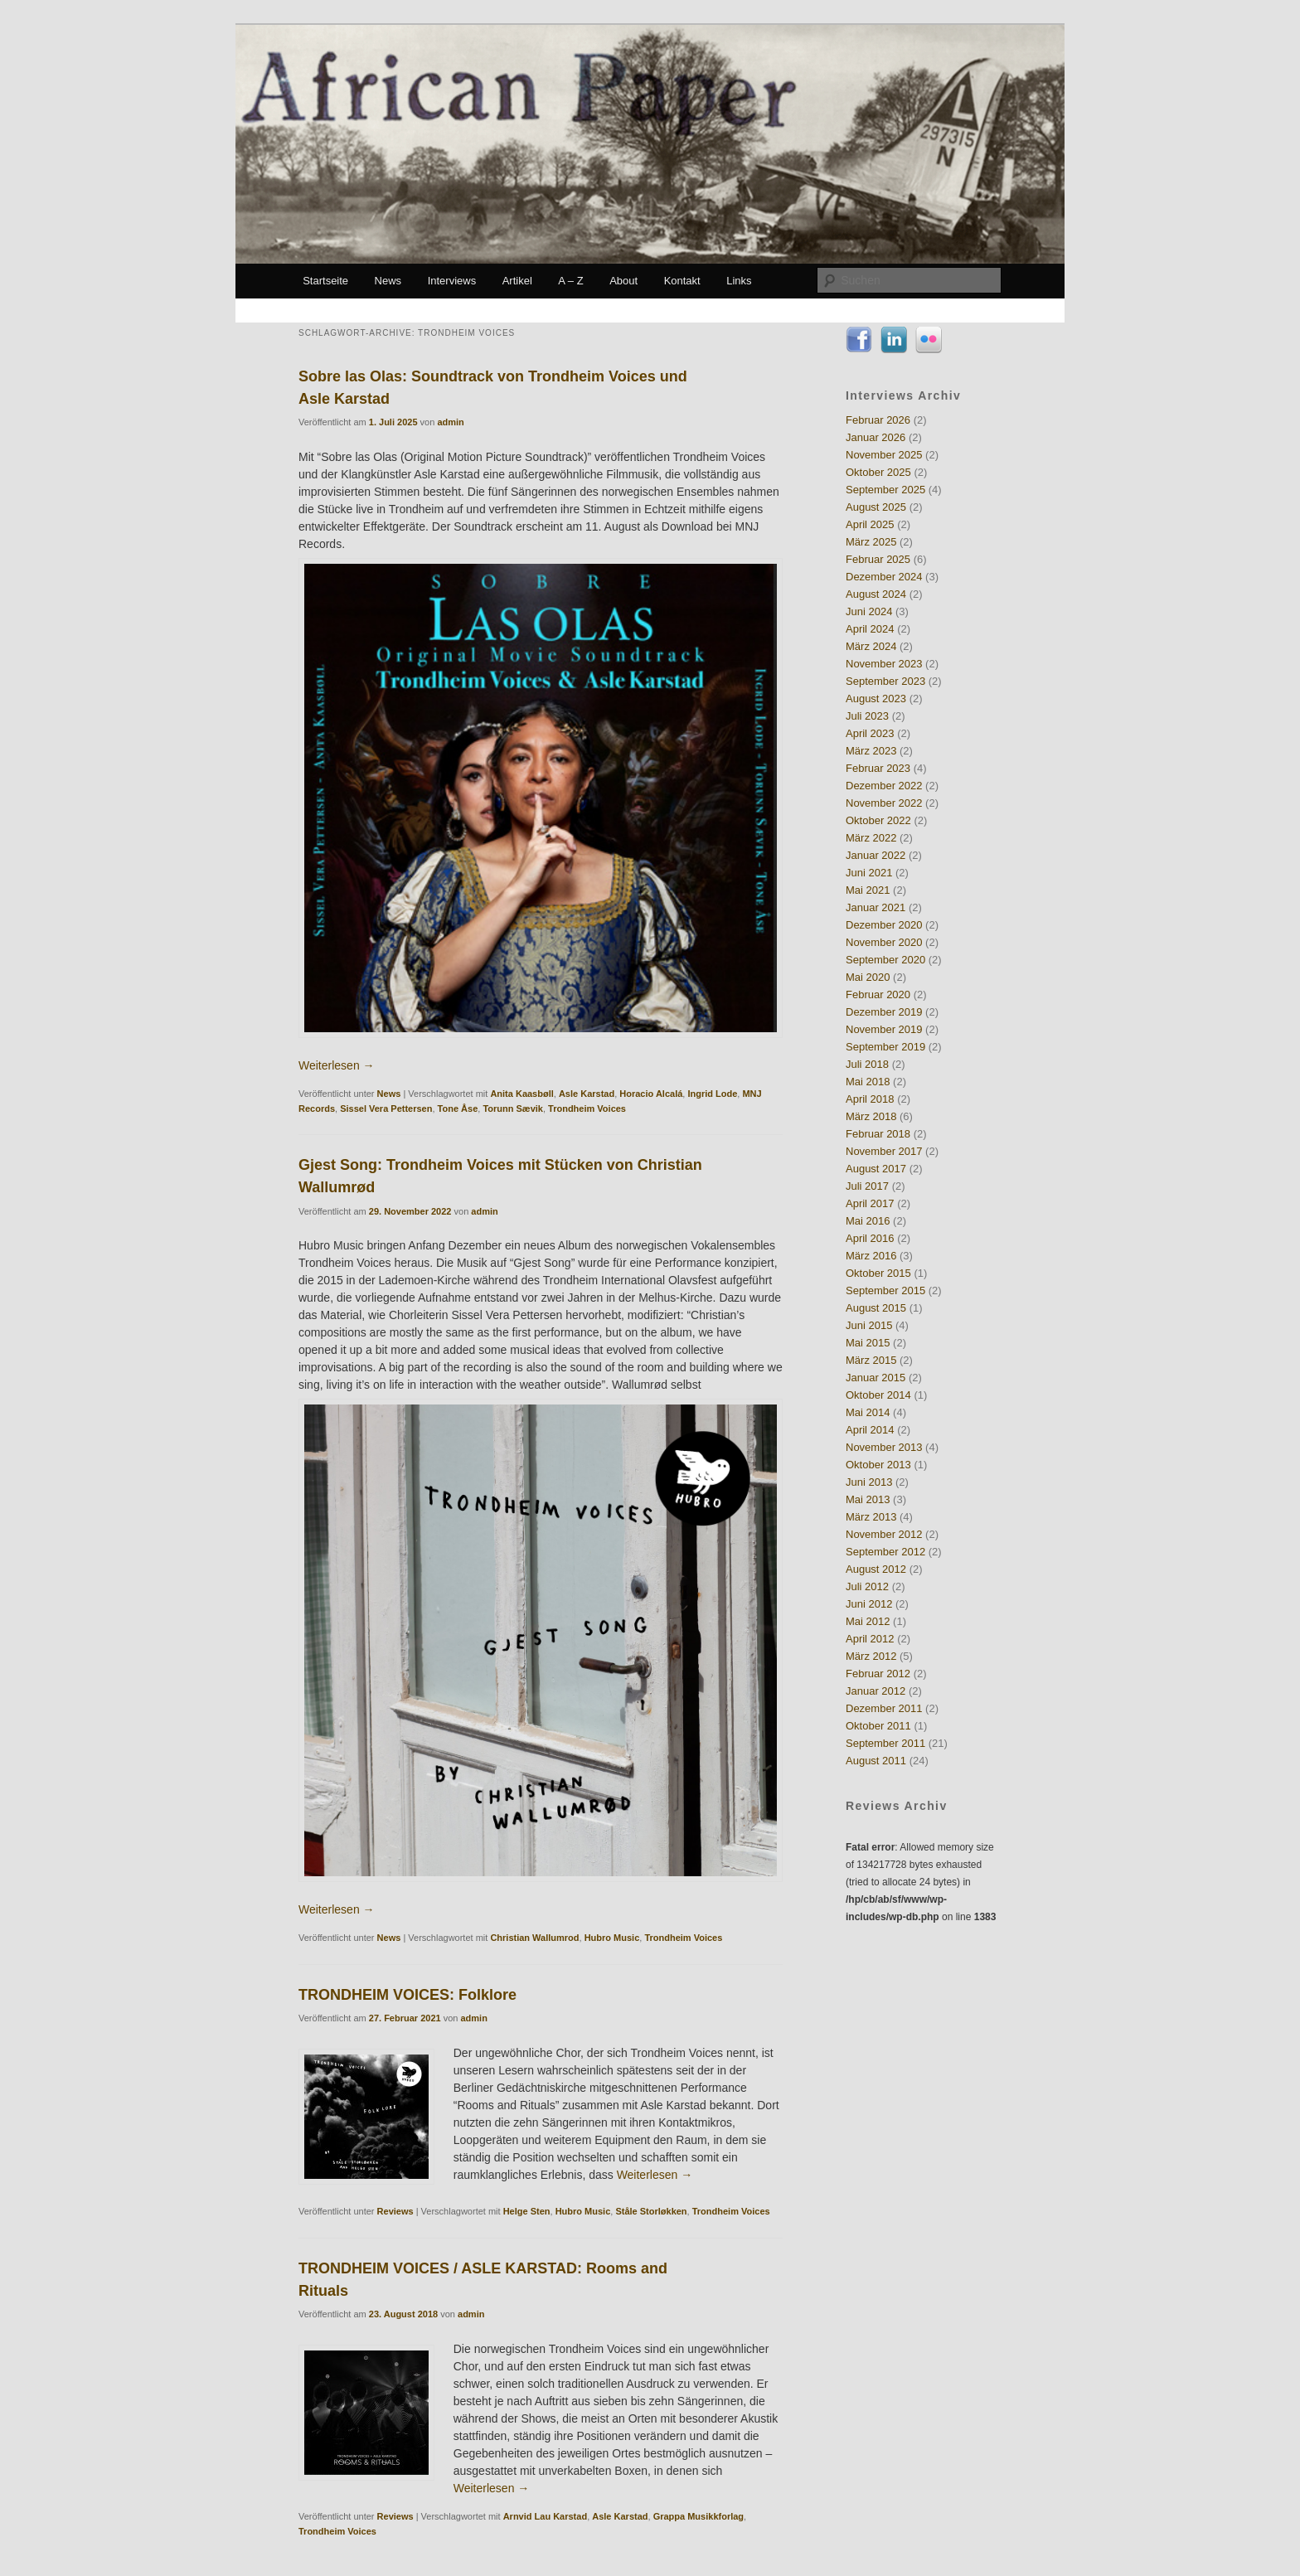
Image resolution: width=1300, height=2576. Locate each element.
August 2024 (876, 594)
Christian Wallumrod (534, 1938)
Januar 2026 (875, 437)
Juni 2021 (869, 872)
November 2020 (884, 942)
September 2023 (885, 681)
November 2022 (884, 803)
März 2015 (871, 1360)
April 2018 (870, 1099)
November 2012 (884, 1534)
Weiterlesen (336, 1065)
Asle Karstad (586, 1094)
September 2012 (885, 1551)
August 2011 (876, 1760)
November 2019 (884, 1029)
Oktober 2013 (878, 1464)
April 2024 (870, 629)
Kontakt (682, 280)
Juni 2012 (869, 1604)
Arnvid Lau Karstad (545, 2516)
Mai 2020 (868, 977)
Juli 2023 (867, 716)
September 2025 (885, 489)
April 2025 (870, 524)
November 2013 (884, 1447)
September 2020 (885, 959)
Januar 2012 (875, 1691)
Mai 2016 (868, 1221)
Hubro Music (612, 1938)
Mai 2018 (868, 1081)
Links (738, 280)
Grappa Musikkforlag (698, 2516)
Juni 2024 (869, 611)
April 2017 (870, 1203)
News (388, 280)
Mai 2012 (868, 1621)
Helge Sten (527, 2211)
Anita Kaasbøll (521, 1094)
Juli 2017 (867, 1186)
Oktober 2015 (878, 1273)
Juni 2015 (869, 1325)
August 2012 (876, 1569)
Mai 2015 (868, 1343)
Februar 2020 (878, 994)
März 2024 (871, 646)
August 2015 (876, 1308)
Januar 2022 (875, 855)
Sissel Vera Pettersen (386, 1108)
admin (450, 422)
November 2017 (884, 1151)
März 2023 (871, 751)
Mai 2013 (868, 1499)
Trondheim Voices (587, 1108)
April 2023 (870, 733)
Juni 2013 (869, 1482)
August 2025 (876, 507)
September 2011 (885, 1743)
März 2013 (871, 1517)
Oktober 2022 (878, 820)
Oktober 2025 (878, 472)
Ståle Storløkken (650, 2211)
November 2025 (884, 455)
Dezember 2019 (884, 1012)
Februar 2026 (878, 420)
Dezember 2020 (884, 925)
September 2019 (885, 1047)
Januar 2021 (875, 907)
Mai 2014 (868, 1412)
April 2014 (870, 1430)
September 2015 (885, 1290)
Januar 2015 (875, 1377)
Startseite (325, 280)
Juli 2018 (867, 1064)
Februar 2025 (878, 559)
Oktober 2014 (878, 1395)
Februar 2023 (878, 768)
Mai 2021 (868, 890)
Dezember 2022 (884, 785)
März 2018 (871, 1116)
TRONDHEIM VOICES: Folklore (407, 1995)
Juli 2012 (867, 1586)
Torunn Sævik (513, 1108)
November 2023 (884, 663)
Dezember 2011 (884, 1708)
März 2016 (871, 1255)
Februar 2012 (878, 1673)
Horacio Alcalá (650, 1094)
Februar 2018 (878, 1134)
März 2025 (871, 542)
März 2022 (871, 838)
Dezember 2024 (884, 576)
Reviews (395, 2211)
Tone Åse (458, 1108)
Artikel (517, 280)
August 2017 (876, 1168)
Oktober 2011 (878, 1726)
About (623, 280)
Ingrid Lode (712, 1094)
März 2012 (871, 1656)
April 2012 (870, 1638)
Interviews (452, 280)
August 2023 (876, 698)
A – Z (570, 280)
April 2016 (870, 1238)
